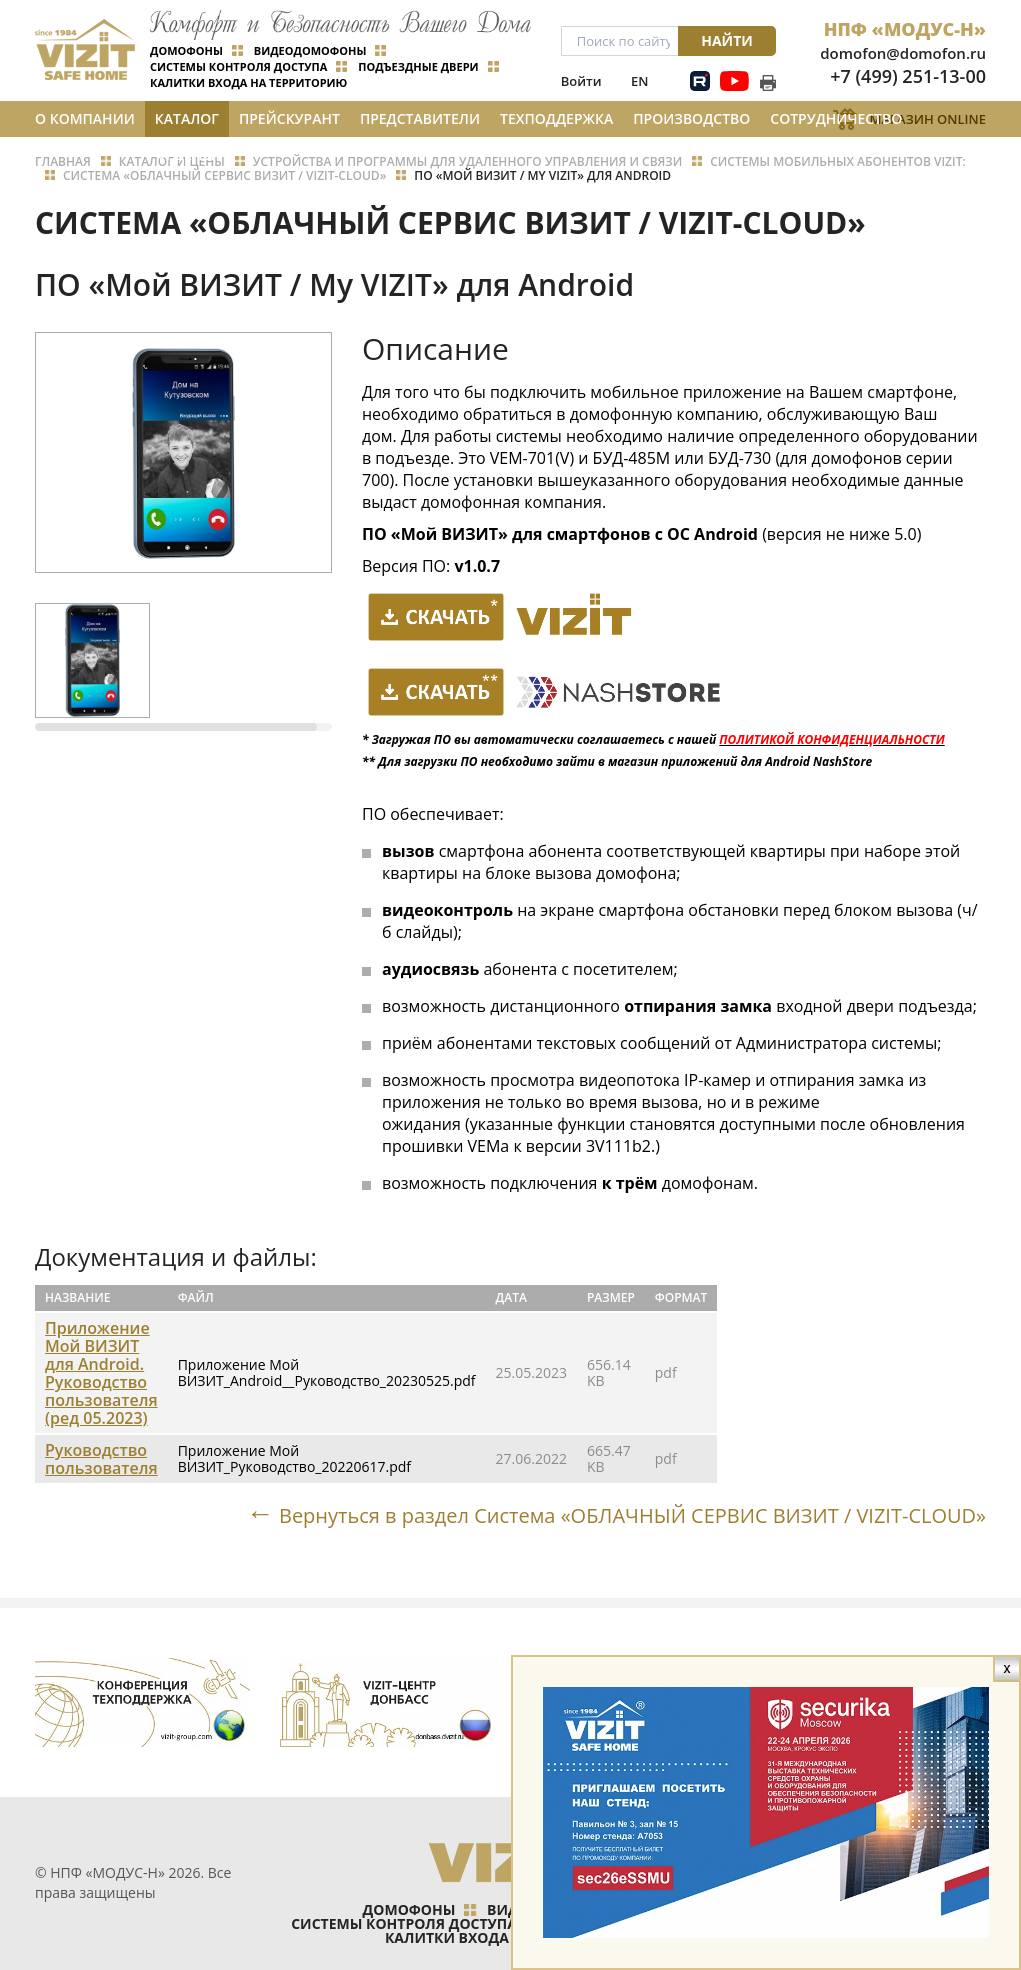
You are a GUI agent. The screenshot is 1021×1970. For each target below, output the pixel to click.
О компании (85, 118)
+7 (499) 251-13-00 (908, 76)
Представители (420, 118)
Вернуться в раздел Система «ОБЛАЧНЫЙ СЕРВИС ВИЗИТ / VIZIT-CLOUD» (632, 1515)
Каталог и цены (187, 123)
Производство (691, 118)
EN (639, 81)
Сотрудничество (836, 118)
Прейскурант (289, 118)
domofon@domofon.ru (903, 53)
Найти (727, 40)
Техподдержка (556, 118)
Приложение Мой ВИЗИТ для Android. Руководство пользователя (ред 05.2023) (101, 1373)
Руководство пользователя (101, 1459)
